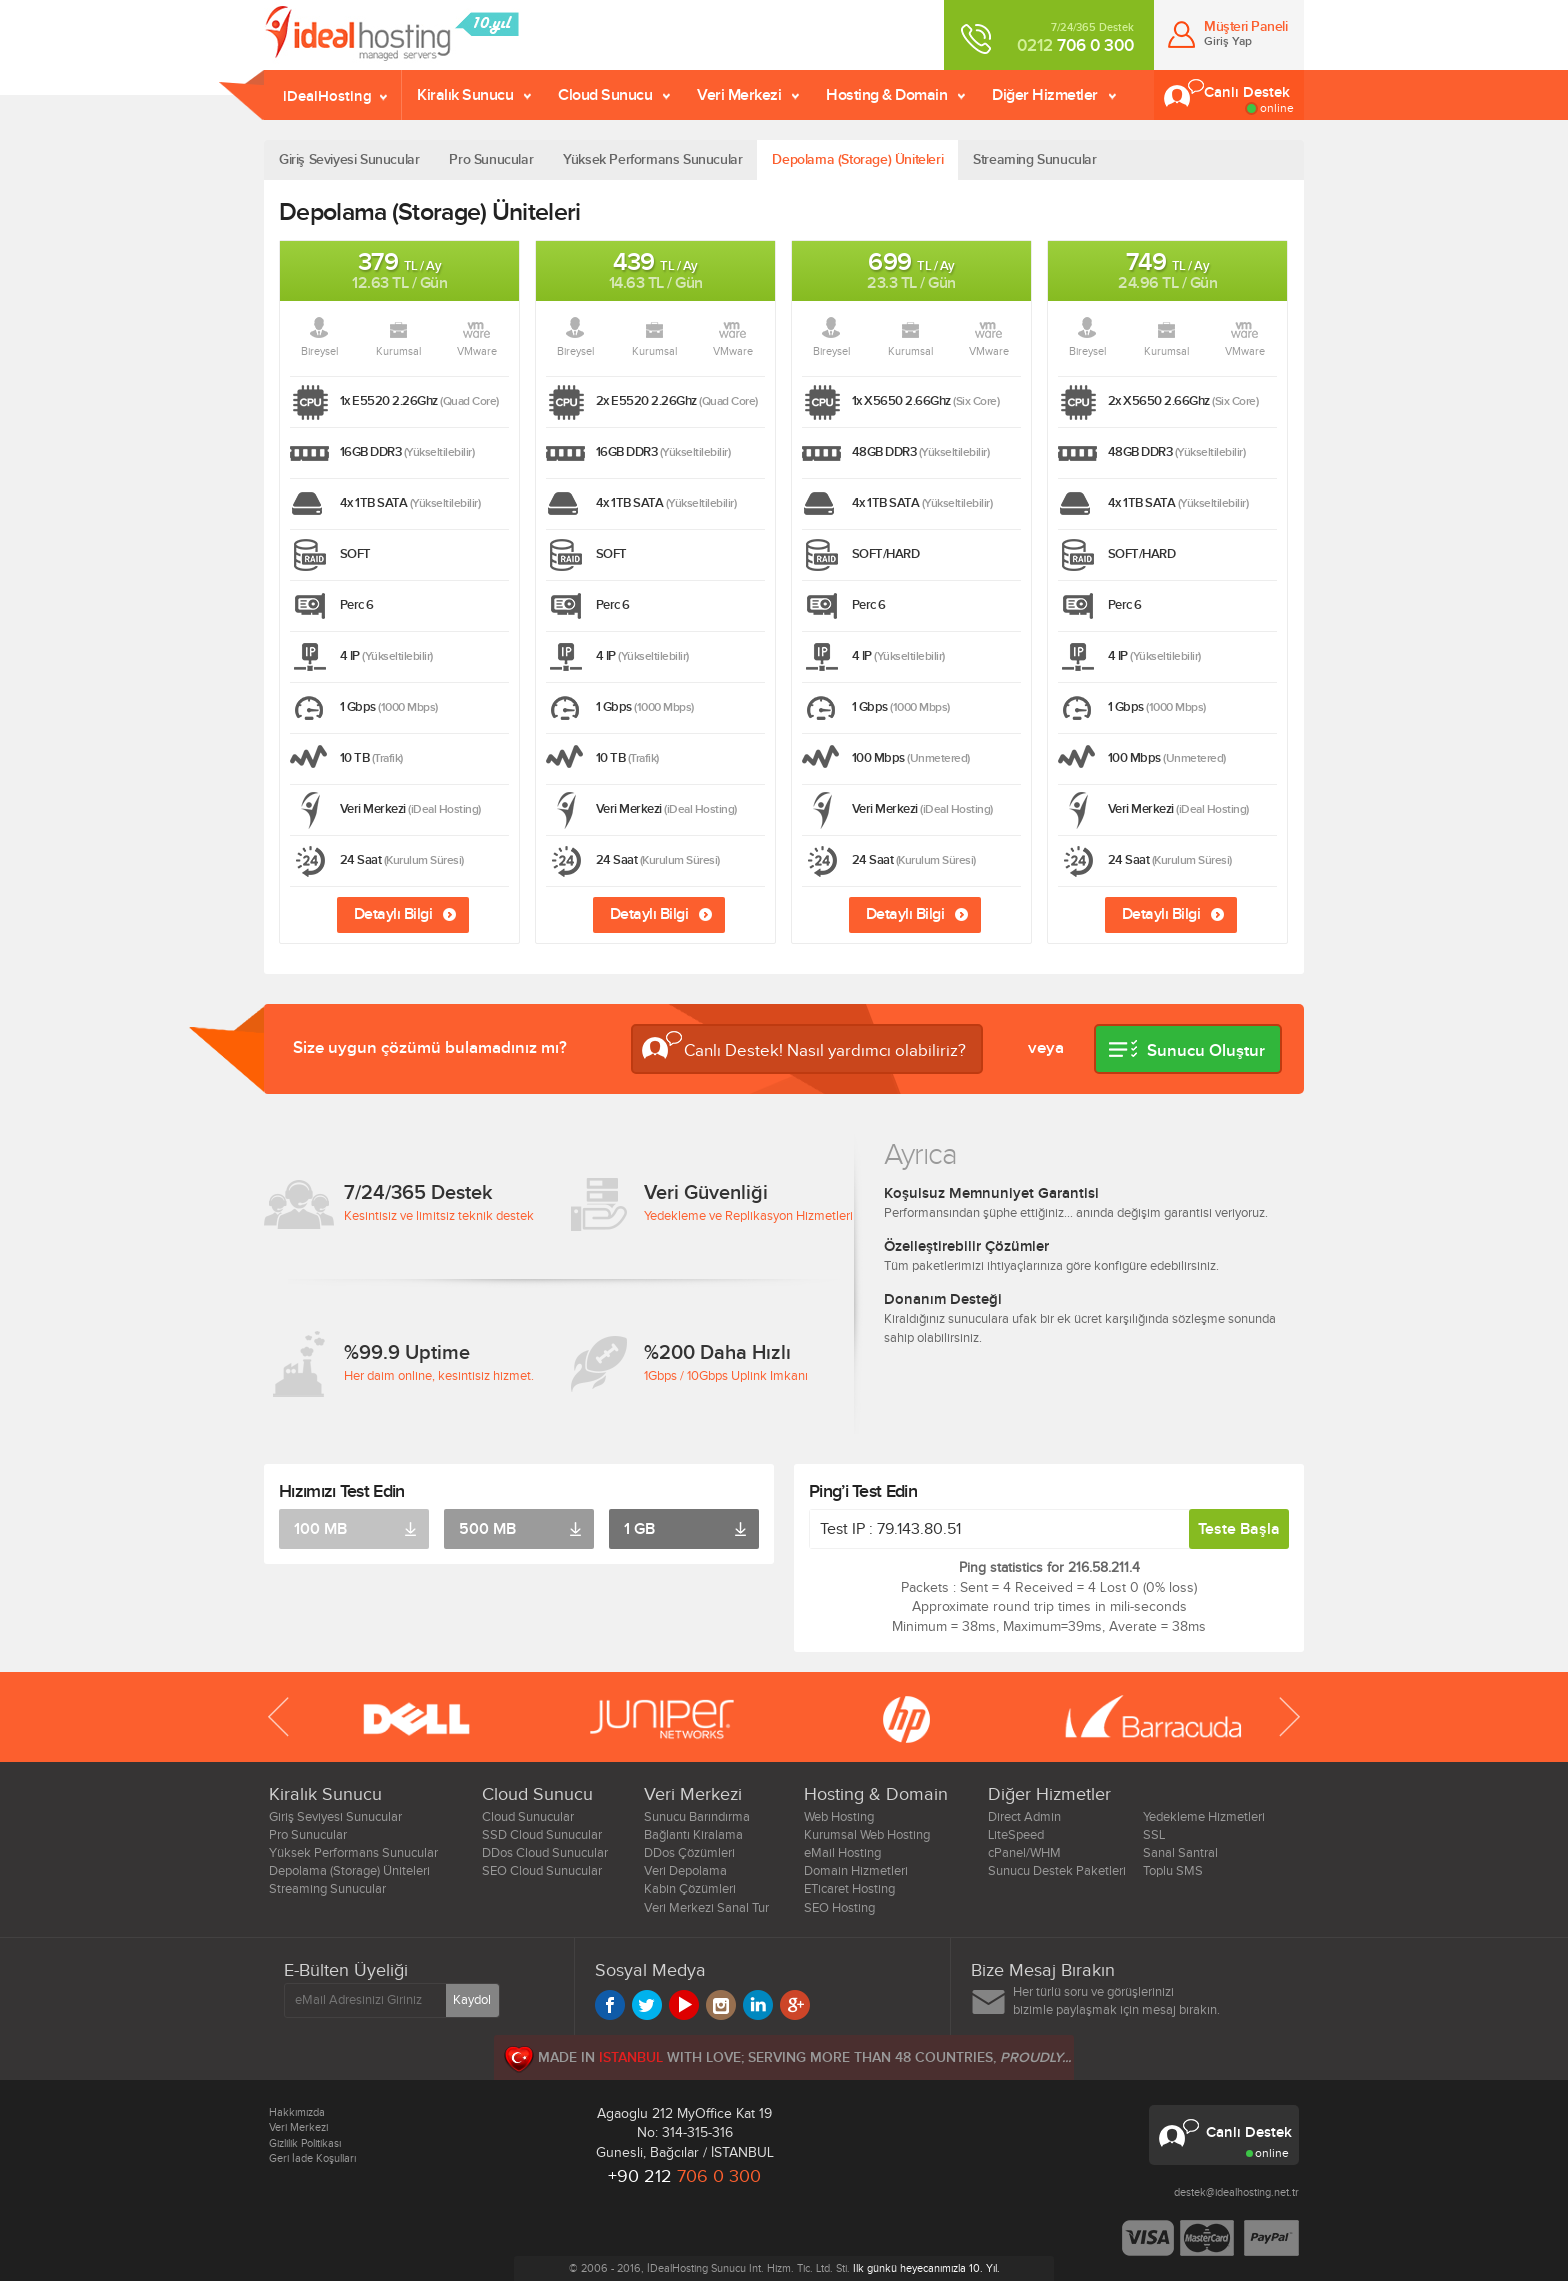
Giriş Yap (1228, 41)
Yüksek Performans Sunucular (652, 159)
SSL (1154, 1835)
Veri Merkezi (739, 95)
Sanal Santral (1180, 1853)
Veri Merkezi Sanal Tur (706, 1908)
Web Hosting (839, 1817)
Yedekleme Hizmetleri (1204, 1817)
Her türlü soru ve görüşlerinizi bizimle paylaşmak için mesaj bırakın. (1116, 2001)
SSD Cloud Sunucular (542, 1835)
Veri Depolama (685, 1871)
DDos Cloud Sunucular (545, 1853)
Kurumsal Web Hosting (867, 1835)
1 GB (639, 1529)
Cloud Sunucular (528, 1817)
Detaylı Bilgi (393, 914)
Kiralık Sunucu (465, 95)
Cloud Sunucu (605, 95)
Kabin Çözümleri (690, 1889)
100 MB (320, 1529)
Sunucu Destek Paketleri (1057, 1871)
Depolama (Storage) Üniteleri (857, 159)
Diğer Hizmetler (1045, 95)
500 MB (487, 1529)
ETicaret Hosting (849, 1889)
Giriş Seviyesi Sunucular (349, 159)
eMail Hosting (842, 1853)
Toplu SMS (1173, 1871)
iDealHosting (327, 96)
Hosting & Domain (886, 95)
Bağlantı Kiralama (693, 1835)
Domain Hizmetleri (856, 1871)
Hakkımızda (297, 2112)
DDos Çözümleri (689, 1853)
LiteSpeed (1016, 1835)
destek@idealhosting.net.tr (1236, 2192)
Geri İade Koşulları (312, 2158)
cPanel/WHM (1024, 1853)
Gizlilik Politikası (305, 2143)
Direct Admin (1024, 1817)
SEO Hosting (839, 1908)
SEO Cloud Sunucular (542, 1871)
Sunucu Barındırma (697, 1817)
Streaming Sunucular (1034, 159)
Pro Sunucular (491, 159)
